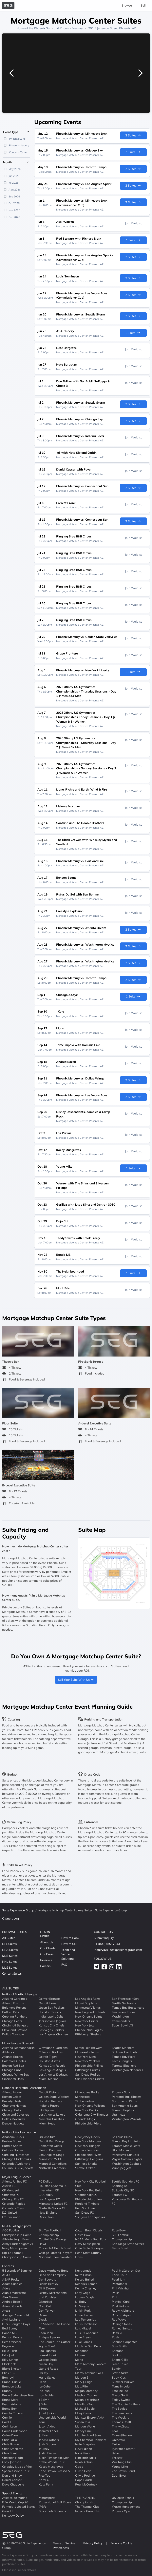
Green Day (46, 2364)
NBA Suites (10, 1950)
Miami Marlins (48, 2079)
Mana (79, 2360)
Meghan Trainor (86, 2395)
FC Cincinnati (11, 2217)
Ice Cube (44, 2386)
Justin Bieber (47, 2453)
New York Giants (86, 2021)
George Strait (48, 2360)
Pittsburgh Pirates (87, 2070)
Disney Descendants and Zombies (52, 2295)
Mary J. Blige (83, 2382)
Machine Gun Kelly (88, 2346)
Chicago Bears (12, 2021)
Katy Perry (46, 2484)
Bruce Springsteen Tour (18, 2395)
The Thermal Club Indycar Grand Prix (88, 2509)
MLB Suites (9, 1956)
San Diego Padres (87, 2074)
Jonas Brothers (49, 2440)
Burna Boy (9, 2408)
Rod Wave (119, 2319)
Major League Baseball (18, 2043)
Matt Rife (81, 2386)
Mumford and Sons (88, 2435)
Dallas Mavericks (13, 2119)
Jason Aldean (48, 2426)
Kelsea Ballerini (85, 2279)
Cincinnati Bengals (15, 2025)
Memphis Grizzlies (51, 2119)
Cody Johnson (11, 2462)
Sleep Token (120, 2364)
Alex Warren (10, 2297)
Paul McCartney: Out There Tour (126, 2273)
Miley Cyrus (83, 2413)
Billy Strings (10, 2360)
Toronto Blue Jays (124, 2065)
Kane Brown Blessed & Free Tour (54, 2473)
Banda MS (9, 2333)
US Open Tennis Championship (123, 2500)
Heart (42, 2382)
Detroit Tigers (48, 2057)
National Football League (19, 1994)
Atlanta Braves (12, 2057)
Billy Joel (8, 2355)
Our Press (46, 1954)
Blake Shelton (11, 2368)
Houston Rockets (50, 2101)
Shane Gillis (120, 2360)
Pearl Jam (118, 2279)
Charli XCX (9, 2440)
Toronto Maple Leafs (126, 2146)
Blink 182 (8, 2373)
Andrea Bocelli (12, 2302)
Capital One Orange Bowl (52, 2241)
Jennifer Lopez (48, 2431)
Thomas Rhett (121, 2422)
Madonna (81, 2351)
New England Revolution (48, 2215)
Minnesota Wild (50, 2159)
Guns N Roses (48, 2368)
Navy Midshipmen (87, 2244)
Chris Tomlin (10, 2453)
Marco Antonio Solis (89, 2373)
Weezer (117, 2458)
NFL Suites (9, 1944)
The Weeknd (120, 2417)
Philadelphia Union (88, 2199)
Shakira (117, 2355)
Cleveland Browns (14, 2030)
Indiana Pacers (49, 2105)
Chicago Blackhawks (16, 2159)
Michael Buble (85, 2408)
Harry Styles (47, 2377)
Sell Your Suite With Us (76, 1679)
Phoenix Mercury (71, 28)
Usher (116, 2453)
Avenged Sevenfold (15, 2315)
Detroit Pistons (49, 2092)
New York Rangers (87, 2146)
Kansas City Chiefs (51, 2025)
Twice (116, 2444)
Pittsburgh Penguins (89, 2159)
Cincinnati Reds (13, 2079)
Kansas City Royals (52, 2065)
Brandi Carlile (11, 2382)
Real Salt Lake (85, 2208)
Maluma (80, 2355)
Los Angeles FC (49, 2199)
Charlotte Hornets (14, 2105)
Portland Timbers (87, 2203)
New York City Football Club (90, 2184)
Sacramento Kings (124, 2101)
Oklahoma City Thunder (91, 2114)
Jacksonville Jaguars (52, 2021)
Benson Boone (12, 2337)
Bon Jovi (8, 2377)
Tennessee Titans (123, 2012)
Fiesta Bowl (83, 2235)
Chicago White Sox (15, 2074)
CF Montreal (10, 2190)
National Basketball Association (24, 2088)
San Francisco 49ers (125, 1999)
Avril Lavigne (11, 2319)
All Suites (8, 1938)
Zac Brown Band (123, 2471)
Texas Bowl (120, 2248)
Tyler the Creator (123, 2449)
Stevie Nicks (120, 2373)
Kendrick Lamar (86, 2284)
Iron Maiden (47, 2395)
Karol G (44, 2480)
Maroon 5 (81, 2377)
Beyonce (8, 2346)
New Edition (83, 2449)
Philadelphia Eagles (89, 2030)
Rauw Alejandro (123, 2310)
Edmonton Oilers (50, 2146)
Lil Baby (80, 2302)
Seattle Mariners (123, 2048)
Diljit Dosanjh (48, 2288)
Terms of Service (64, 2543)
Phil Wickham (121, 2288)
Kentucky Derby (13, 2515)
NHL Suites (9, 1961)
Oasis (79, 2466)
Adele (6, 2288)
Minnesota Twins (87, 2052)
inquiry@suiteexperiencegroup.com (118, 1950)
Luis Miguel (83, 2328)
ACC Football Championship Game (16, 2232)
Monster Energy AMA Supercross (89, 2420)
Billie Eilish (9, 2351)
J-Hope (43, 2408)
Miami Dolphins (86, 2003)
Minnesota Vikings (88, 2007)
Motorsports (47, 2498)
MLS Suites (9, 1967)
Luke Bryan (83, 2337)
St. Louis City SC (123, 2190)
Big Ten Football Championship (50, 2232)
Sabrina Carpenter (124, 2342)
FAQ (64, 1964)
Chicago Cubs (11, 2070)
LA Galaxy (46, 2195)
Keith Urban (83, 2275)
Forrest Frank (48, 2355)
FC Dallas (45, 2181)
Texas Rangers (122, 2061)
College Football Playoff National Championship (55, 2255)
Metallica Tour (85, 2404)
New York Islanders (88, 2141)
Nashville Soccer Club (53, 2208)
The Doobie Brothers (126, 2404)
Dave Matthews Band (53, 2270)
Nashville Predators (52, 2168)
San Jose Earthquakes (90, 2217)
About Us (46, 1942)
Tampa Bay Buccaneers (128, 2007)
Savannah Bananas (52, 2511)
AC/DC (6, 2275)
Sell (143, 5)
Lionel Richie (84, 2315)
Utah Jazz (118, 2114)
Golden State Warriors (54, 2097)
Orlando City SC (86, 2195)
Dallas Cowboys (13, 2034)
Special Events (12, 2493)
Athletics (8, 2052)
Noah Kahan (84, 2462)
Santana (118, 2351)
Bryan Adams (11, 2404)
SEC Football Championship (122, 2237)
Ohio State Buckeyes (89, 2248)
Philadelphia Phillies (89, 2065)
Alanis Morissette (14, 2293)
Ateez (6, 2310)
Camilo (7, 2417)
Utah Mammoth (122, 2150)
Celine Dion (10, 2435)
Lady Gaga (82, 2293)
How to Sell (69, 1944)
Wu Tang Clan (122, 2462)
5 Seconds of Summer (17, 2270)
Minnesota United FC (53, 2203)
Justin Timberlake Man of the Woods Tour (54, 2460)
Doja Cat (45, 2306)
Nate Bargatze (85, 2444)
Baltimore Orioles (14, 2061)
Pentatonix (119, 2284)
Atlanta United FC (14, 2181)
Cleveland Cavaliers (15, 2114)
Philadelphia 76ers (88, 2123)
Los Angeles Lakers (52, 2114)
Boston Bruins (11, 2141)
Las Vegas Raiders (51, 2030)
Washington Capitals (126, 2163)
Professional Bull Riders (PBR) (55, 2504)
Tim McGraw (120, 2426)
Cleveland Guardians (53, 2048)
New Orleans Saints (88, 2016)
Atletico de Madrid (14, 2498)
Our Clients (47, 1948)
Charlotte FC (10, 2195)
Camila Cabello (12, 2413)
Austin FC (8, 2186)
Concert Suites (12, 1973)
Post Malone (120, 2306)
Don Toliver (46, 2310)
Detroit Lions (47, 2003)
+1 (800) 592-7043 (107, 1944)
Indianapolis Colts (51, 2016)
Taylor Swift (120, 2395)
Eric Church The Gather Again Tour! (54, 2344)
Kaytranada (83, 2270)
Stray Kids (119, 2377)
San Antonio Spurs (125, 2105)
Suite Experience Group (18, 1910)
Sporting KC (120, 2186)
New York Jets (84, 2025)
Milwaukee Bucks (87, 2092)
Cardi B (7, 2422)
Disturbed (45, 2302)
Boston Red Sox (13, 2065)
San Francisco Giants (89, 2079)
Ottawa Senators (87, 2150)
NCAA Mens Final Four (90, 2239)
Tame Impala (121, 2386)
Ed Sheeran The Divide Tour (54, 2326)
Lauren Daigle (84, 2297)
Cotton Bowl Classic (89, 2230)
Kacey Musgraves (51, 2466)
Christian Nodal (13, 2458)
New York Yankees (87, 2061)
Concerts (8, 2266)
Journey (44, 2449)
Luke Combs (83, 2342)
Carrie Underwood (14, 2431)
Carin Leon (9, 2426)
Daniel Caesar (11, 2480)
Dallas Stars (47, 2137)
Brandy (7, 2391)
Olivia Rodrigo (85, 2475)
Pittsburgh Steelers (88, 2034)
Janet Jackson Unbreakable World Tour (52, 2417)
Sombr (116, 2368)
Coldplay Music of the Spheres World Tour (17, 2469)
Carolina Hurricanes (15, 2155)
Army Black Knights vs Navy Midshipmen (17, 2246)
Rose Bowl (119, 2230)
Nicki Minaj (82, 2453)
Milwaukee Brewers (88, 2048)
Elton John (46, 2333)
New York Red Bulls (88, 2190)
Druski (43, 2319)
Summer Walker (123, 2382)
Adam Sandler (12, 2284)
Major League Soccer (16, 2177)
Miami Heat (47, 2123)
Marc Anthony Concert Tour (90, 2366)
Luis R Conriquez (86, 2333)
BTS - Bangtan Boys (16, 2324)
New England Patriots (90, 2012)
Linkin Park (83, 2310)
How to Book (70, 1938)
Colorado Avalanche (16, 2163)
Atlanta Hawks (12, 2092)
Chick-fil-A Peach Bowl (55, 2248)
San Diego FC (84, 2212)
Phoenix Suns (43, 28)
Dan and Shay (12, 2475)
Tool (115, 2431)
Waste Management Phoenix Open (126, 2509)
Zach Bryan (119, 2475)
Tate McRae (120, 2391)
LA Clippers (46, 2110)
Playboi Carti (121, 2302)
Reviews (46, 1960)
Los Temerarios (85, 2319)
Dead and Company (52, 2275)
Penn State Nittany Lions (88, 2255)
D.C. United (9, 2212)
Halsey (43, 2373)
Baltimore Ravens (14, 2007)
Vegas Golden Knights (127, 2159)
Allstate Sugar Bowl (15, 2239)
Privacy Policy (93, 2543)
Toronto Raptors (123, 2110)
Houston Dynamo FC (53, 2186)
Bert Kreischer (11, 2342)
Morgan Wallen (86, 2426)
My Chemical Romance (90, 2440)
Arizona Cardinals (14, 1999)
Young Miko (120, 2466)
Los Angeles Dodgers (53, 2074)
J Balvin (44, 2400)
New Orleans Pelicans (90, 2105)
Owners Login (11, 1918)
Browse (127, 5)
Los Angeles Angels (52, 2070)
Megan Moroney (86, 2391)
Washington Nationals (127, 2070)
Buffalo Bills (10, 2012)
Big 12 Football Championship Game (16, 2255)
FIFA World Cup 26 (15, 2502)
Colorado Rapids (13, 2203)
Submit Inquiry (104, 1938)
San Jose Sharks (86, 2163)
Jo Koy (43, 2435)
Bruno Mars (10, 2400)
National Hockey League (19, 2132)
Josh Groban (47, 2444)
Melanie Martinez (87, 2400)
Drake (43, 2315)
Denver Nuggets (13, 2123)
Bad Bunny (9, 2328)
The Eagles (119, 2408)
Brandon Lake (11, 2386)
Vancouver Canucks (125, 2155)
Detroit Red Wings (51, 2141)
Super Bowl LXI (122, 2025)
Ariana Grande (12, 2306)
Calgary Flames (12, 2150)
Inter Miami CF (49, 2190)
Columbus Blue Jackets (17, 2168)
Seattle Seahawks (124, 2003)
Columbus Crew (13, 2208)
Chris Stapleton (12, 2449)
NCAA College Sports (16, 2226)
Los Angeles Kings (51, 2155)
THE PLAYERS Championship (85, 2500)
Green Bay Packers (52, 2007)
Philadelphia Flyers (88, 2155)
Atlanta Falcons (13, 2003)
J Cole (43, 2404)
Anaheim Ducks (13, 2137)
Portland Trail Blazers (126, 2097)
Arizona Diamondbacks (18, 2048)
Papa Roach (83, 2480)
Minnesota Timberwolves (84, 2099)
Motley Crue (83, 2431)
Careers (45, 1966)
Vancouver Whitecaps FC (127, 2201)
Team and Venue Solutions (68, 1954)
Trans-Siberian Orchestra (122, 2437)
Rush (115, 2337)
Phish (116, 2293)
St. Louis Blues (122, 2137)
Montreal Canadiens (52, 2163)
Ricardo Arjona (122, 2315)
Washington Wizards (126, 2119)
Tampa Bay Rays (123, 2057)
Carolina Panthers (14, 2016)
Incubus (44, 2391)
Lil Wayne (82, 2306)
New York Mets (85, 2057)
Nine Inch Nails (85, 2458)
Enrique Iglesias (49, 2337)
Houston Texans (50, 2012)
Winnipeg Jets (121, 2168)
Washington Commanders (121, 2019)
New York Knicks (86, 2110)
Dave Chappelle (13, 2484)
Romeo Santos (122, 2328)
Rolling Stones (122, 2324)
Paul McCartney (86, 2484)
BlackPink (9, 2364)
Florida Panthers (50, 2150)
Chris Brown (10, 2444)
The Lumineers (122, 2413)
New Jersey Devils (87, 2137)
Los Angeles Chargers (53, 2034)
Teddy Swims (121, 2400)
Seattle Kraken (85, 2168)
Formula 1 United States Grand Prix (18, 2509)
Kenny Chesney (85, 2288)
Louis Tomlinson (86, 2324)
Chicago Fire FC (13, 2199)
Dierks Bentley (48, 2284)
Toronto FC (119, 2195)
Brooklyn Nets (11, 2101)
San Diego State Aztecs (128, 2244)
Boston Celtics (11, 2097)
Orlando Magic (85, 2119)
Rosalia (117, 2333)
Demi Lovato (47, 2279)
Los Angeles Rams (87, 1999)
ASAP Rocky (10, 2279)
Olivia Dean (83, 2471)
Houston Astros (49, 2061)
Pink (115, 2297)
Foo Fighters (47, 2351)
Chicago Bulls (11, 2110)
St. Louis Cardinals (124, 2052)
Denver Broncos (49, 1999)
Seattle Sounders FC (125, 2181)
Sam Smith (119, 2346)
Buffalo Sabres (12, 2146)
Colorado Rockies (51, 2052)
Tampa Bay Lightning (126, 2141)
